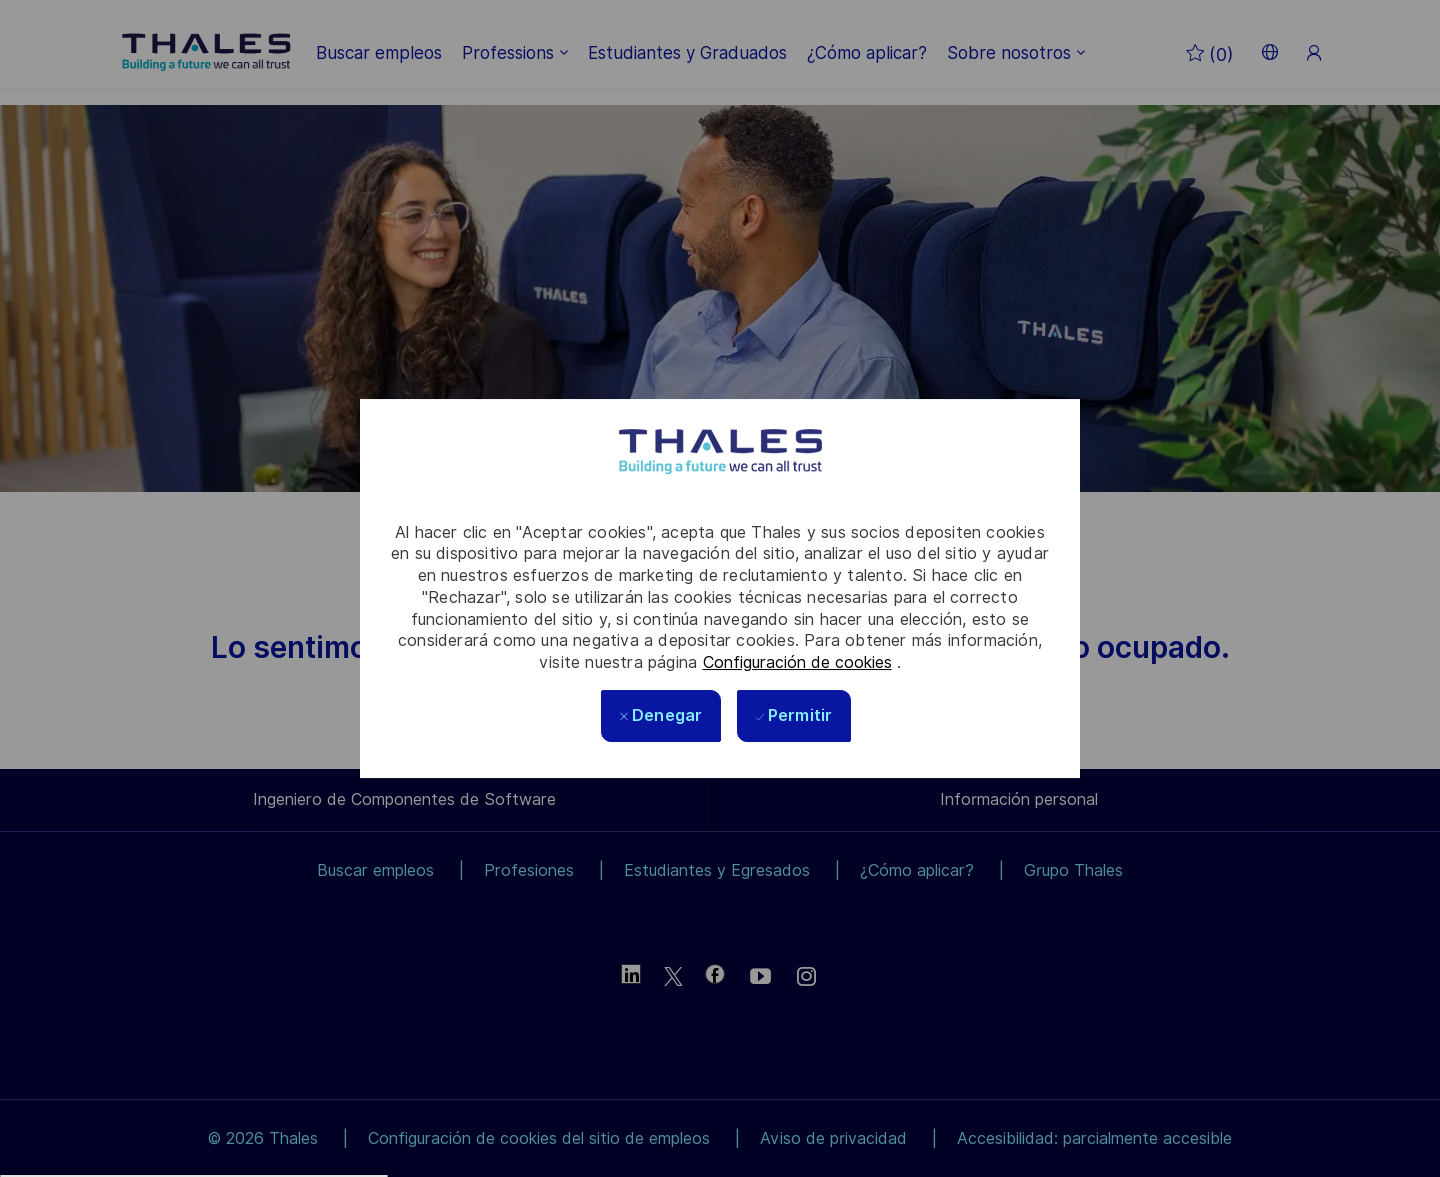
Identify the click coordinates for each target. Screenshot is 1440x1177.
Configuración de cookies (797, 662)
